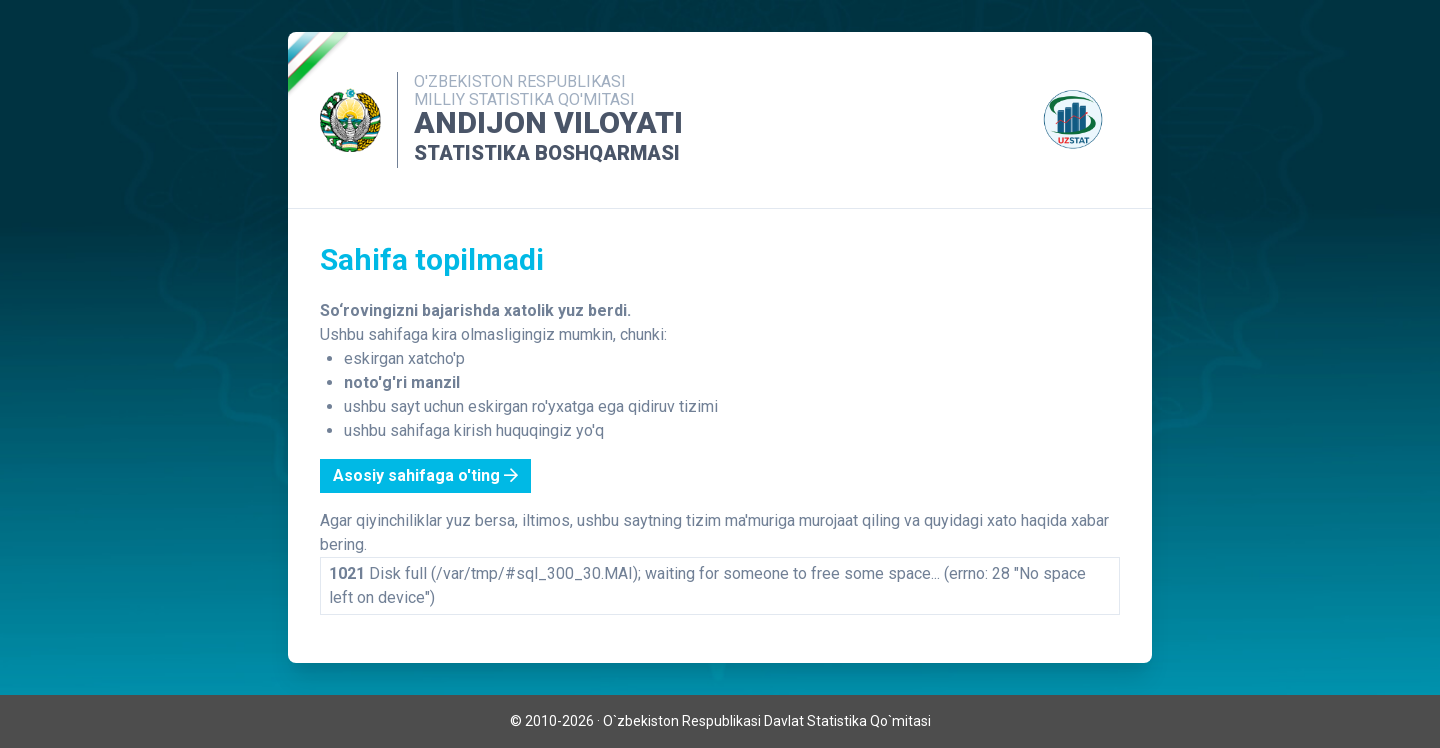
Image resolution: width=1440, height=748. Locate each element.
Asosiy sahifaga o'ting (425, 475)
